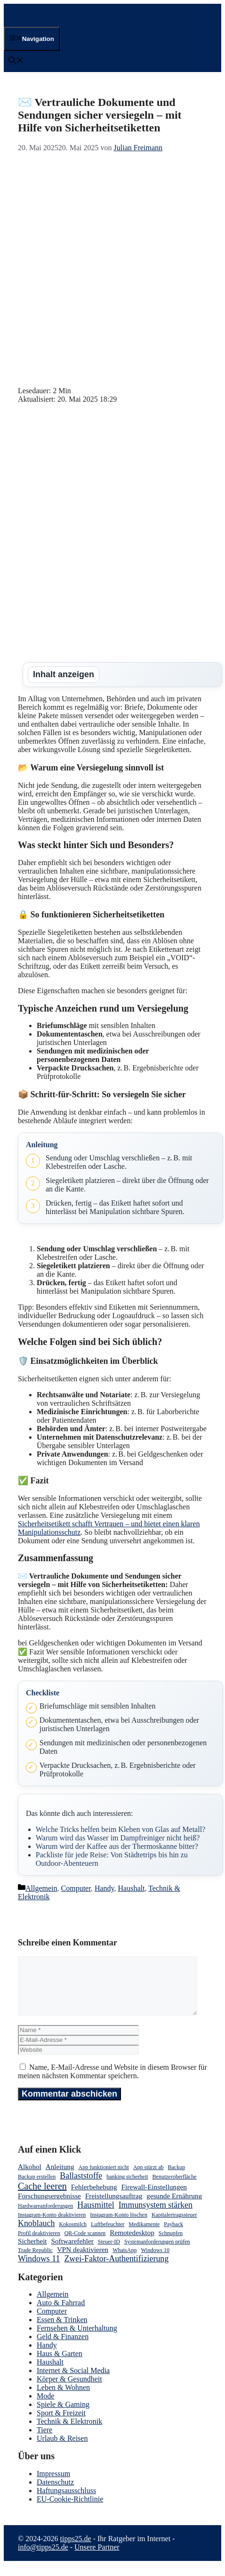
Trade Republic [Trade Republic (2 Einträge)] (35, 2261)
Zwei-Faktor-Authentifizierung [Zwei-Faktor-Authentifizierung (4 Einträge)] (116, 2270)
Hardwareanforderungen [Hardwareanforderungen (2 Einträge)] (45, 2217)
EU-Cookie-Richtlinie (70, 2510)
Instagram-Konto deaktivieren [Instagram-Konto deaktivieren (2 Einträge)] (52, 2226)
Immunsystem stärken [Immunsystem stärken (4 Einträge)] (156, 2216)
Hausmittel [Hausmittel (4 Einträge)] (95, 2216)
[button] (16, 61)
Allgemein (41, 1888)
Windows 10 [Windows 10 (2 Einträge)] (155, 2261)
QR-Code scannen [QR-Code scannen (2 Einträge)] (85, 2244)
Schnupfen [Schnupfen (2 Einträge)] (171, 2244)
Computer (76, 1888)
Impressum (53, 2485)
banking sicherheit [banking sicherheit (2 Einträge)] (127, 2188)
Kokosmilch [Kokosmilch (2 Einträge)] (73, 2235)
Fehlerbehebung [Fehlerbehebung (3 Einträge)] (94, 2198)
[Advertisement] (112, 269)
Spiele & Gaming (63, 2416)
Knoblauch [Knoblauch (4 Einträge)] (36, 2234)
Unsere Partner (97, 2558)
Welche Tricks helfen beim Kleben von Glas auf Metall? (120, 1829)
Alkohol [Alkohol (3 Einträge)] (29, 2178)
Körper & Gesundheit (69, 2390)
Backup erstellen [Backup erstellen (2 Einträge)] (37, 2188)
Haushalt (131, 1888)
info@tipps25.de (43, 2558)
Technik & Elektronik (69, 2433)
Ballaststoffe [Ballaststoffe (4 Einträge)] (81, 2187)
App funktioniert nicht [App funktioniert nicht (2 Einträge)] (104, 2178)
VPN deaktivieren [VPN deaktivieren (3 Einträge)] (82, 2261)
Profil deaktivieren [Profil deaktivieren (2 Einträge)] (39, 2244)
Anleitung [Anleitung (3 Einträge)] (60, 2178)
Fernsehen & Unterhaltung (77, 2339)
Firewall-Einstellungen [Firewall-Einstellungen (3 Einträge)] (154, 2198)
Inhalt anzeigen (63, 674)
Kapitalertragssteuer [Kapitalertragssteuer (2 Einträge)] (174, 2226)
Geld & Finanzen (62, 2348)
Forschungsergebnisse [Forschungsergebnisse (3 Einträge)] (49, 2207)
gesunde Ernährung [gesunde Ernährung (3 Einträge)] (174, 2207)
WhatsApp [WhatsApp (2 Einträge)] (124, 2261)
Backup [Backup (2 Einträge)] (176, 2178)
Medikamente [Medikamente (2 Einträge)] (144, 2235)
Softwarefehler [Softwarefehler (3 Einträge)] (72, 2252)
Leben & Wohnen (63, 2399)
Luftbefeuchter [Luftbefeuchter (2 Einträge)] (107, 2235)
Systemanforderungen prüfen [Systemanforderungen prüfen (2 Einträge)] (157, 2253)
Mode (45, 2407)
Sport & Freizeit (61, 2424)
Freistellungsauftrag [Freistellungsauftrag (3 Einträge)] (113, 2207)
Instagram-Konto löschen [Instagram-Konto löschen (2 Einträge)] (118, 2226)
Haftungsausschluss (66, 2502)
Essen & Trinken (62, 2331)
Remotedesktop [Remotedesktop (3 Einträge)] (132, 2244)
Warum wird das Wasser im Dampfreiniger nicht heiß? (118, 1838)
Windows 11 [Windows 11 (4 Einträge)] (39, 2270)
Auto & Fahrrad (61, 2314)
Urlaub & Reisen (62, 2450)
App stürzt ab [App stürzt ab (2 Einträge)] (148, 2178)
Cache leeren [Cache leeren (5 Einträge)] (42, 2197)
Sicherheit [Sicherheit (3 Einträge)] (32, 2252)
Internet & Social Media (73, 2382)
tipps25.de (75, 2550)
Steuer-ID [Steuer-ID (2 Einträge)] (109, 2253)
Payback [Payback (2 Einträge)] (173, 2235)
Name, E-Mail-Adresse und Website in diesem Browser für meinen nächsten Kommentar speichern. (112, 2082)
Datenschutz (55, 2493)
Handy (104, 1888)
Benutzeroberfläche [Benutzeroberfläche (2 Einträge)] (175, 2188)
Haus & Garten (59, 2365)
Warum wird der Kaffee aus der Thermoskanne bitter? (117, 1846)
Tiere (44, 2441)
